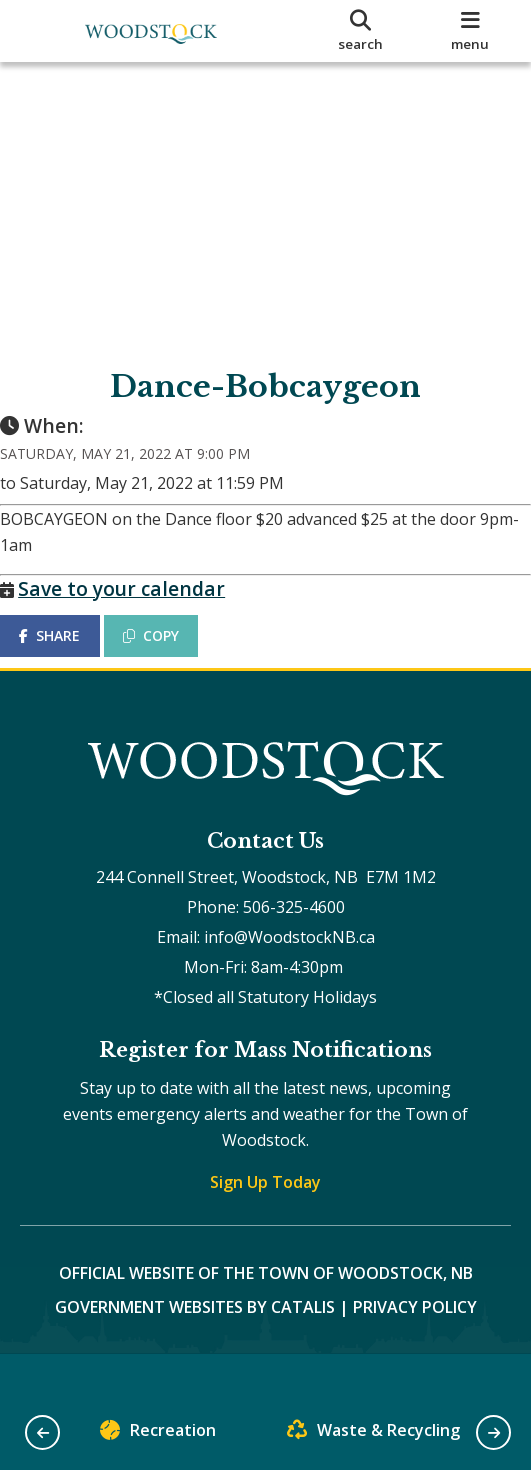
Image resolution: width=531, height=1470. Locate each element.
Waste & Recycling (373, 1434)
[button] (42, 1432)
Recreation (158, 1434)
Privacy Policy (415, 1346)
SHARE (69, 655)
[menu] (470, 31)
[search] (360, 31)
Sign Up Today (265, 1221)
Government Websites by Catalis (195, 1346)
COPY (171, 655)
